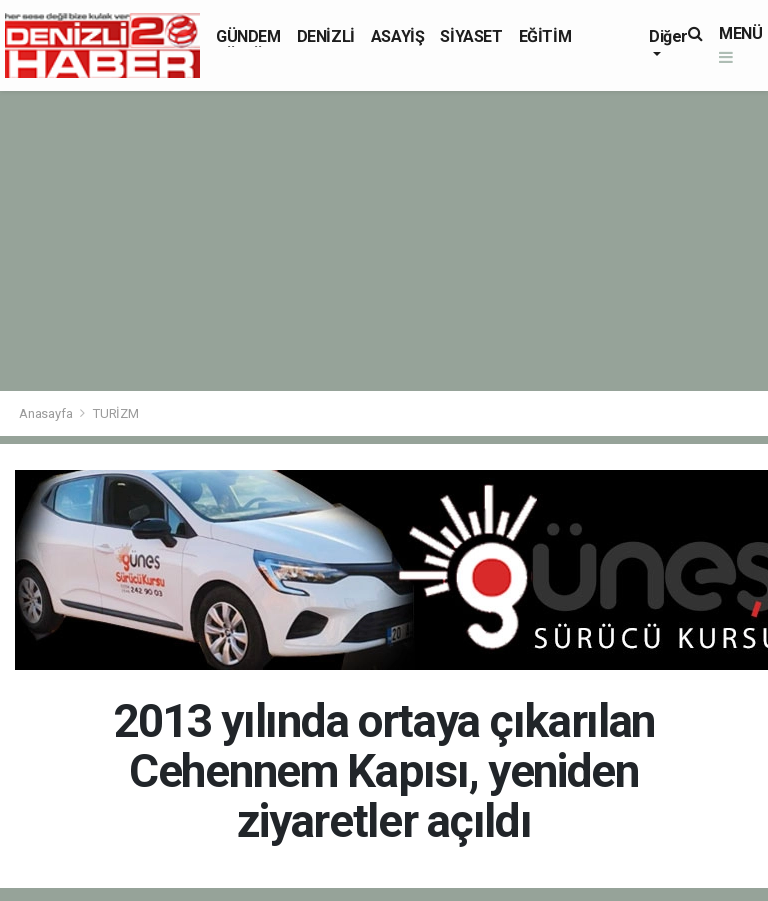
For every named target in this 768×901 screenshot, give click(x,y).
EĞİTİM (545, 36)
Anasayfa (47, 413)
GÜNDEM (248, 36)
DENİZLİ (326, 36)
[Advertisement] (384, 241)
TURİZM (116, 413)
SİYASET (471, 36)
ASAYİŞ (398, 36)
